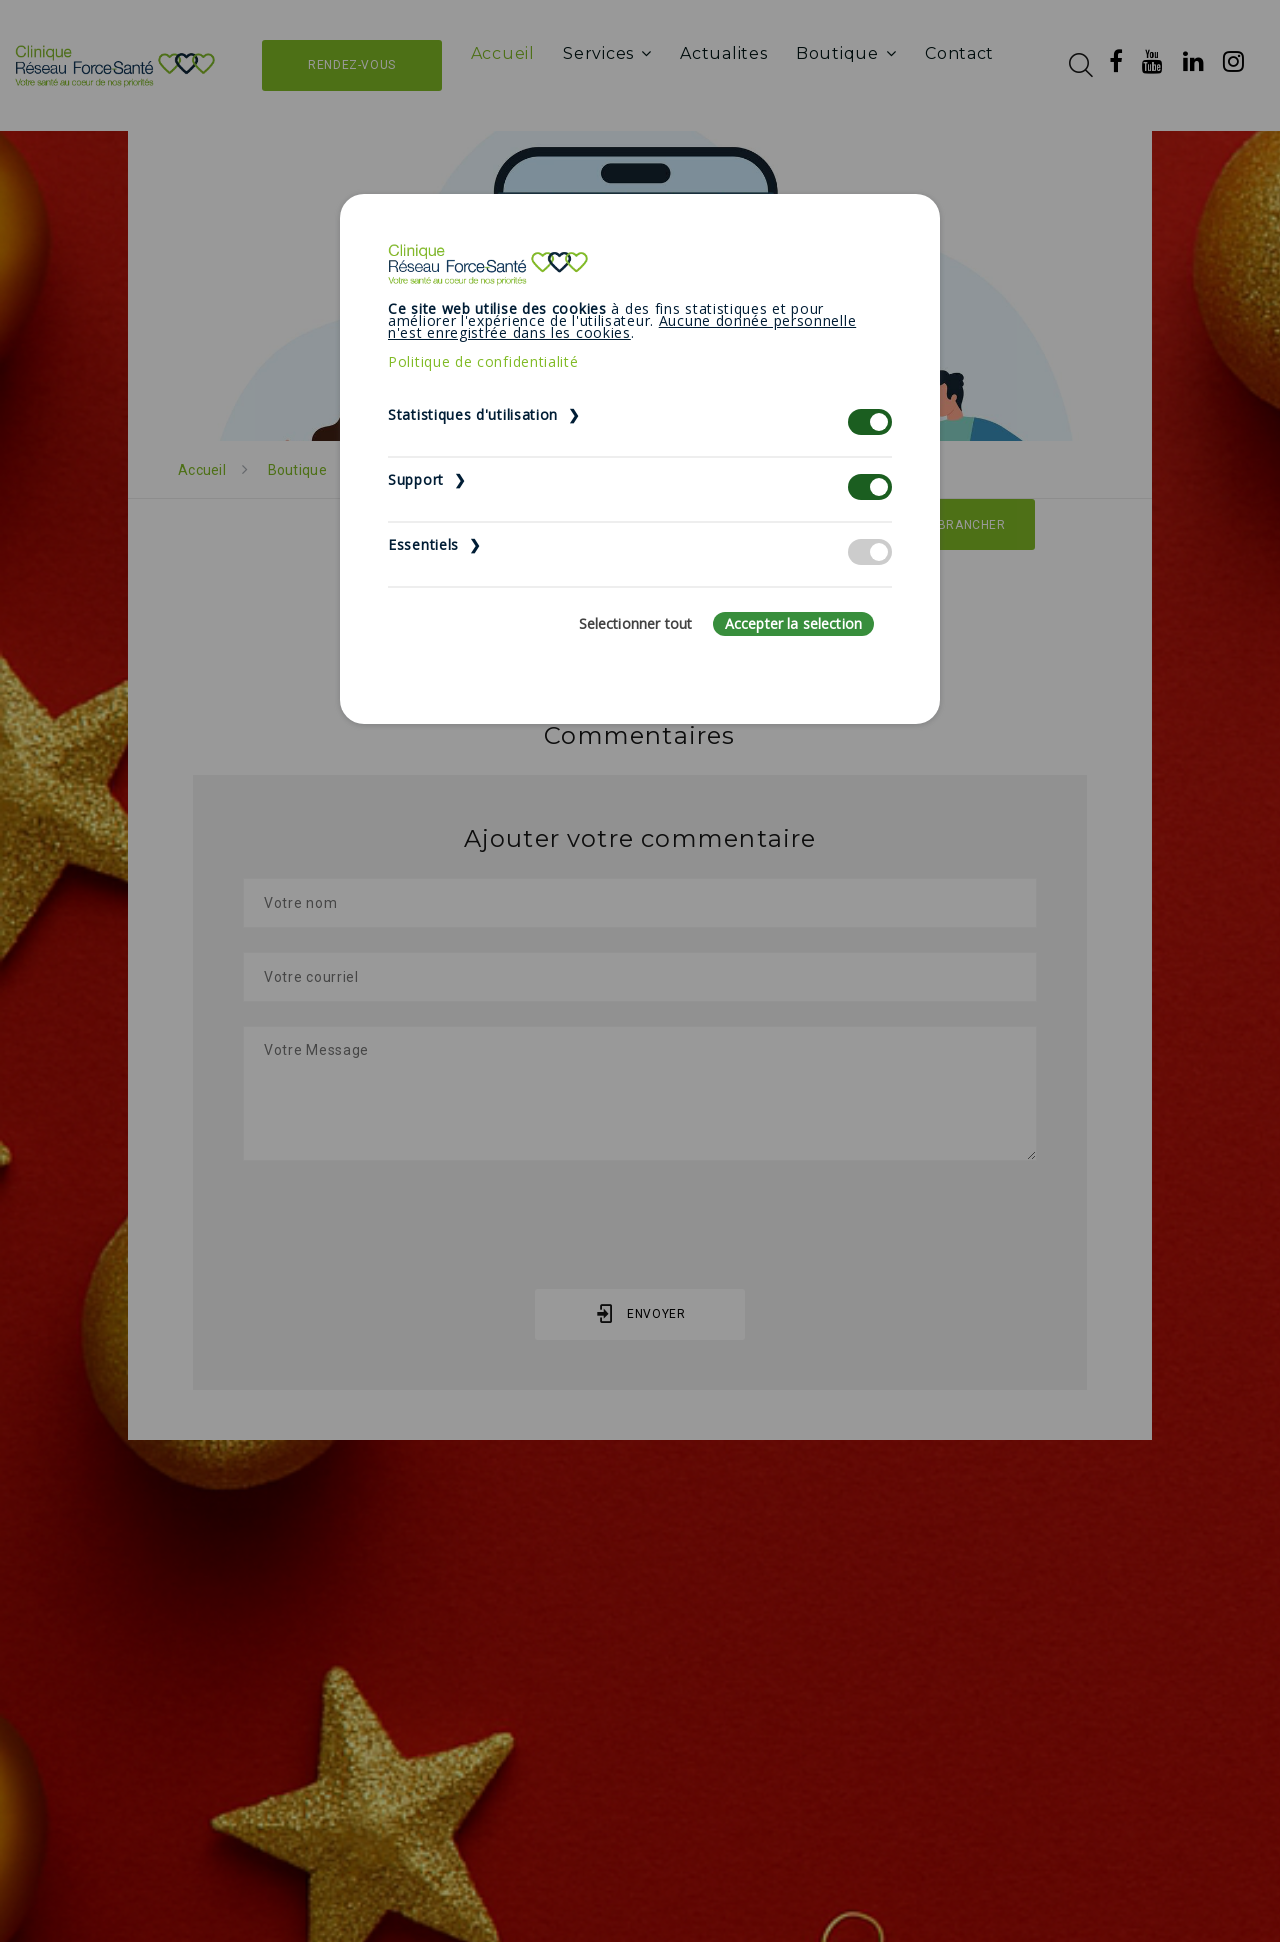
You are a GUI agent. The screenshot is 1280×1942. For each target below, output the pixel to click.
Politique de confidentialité (483, 361)
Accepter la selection (793, 623)
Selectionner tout (636, 623)
